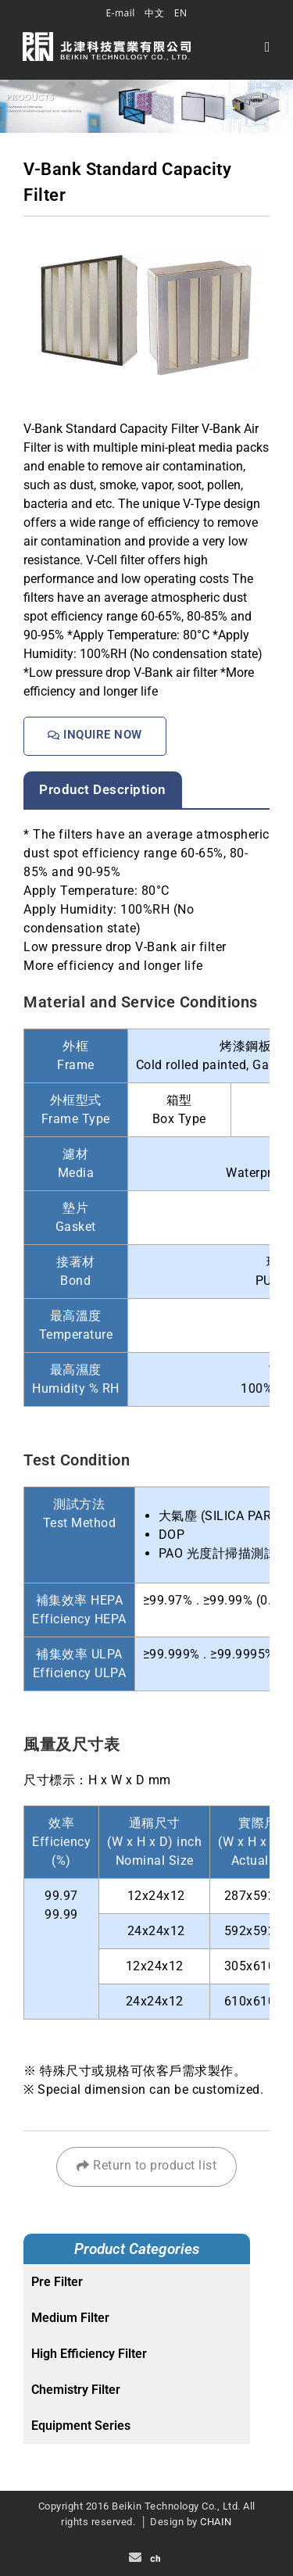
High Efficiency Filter (89, 2353)
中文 (154, 13)
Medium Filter (70, 2317)
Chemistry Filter (75, 2389)
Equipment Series (80, 2425)
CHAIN (216, 2522)
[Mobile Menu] (267, 46)
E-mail (119, 13)
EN (181, 13)
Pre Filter (57, 2281)
